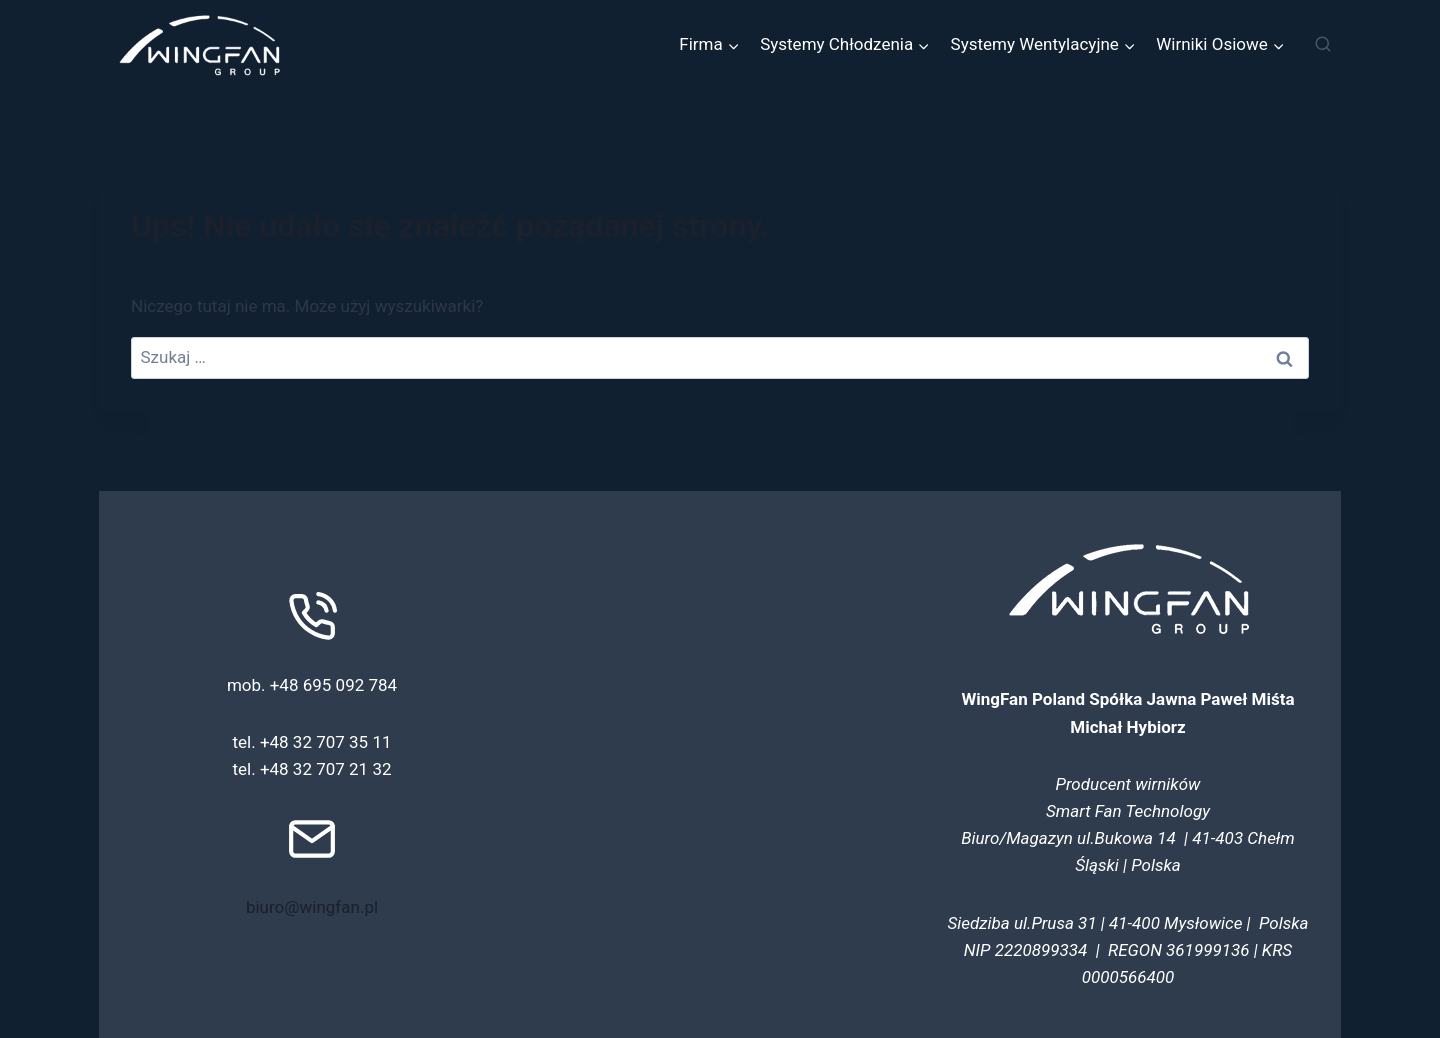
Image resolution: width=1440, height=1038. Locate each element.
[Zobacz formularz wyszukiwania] (1323, 45)
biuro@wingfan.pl (312, 907)
